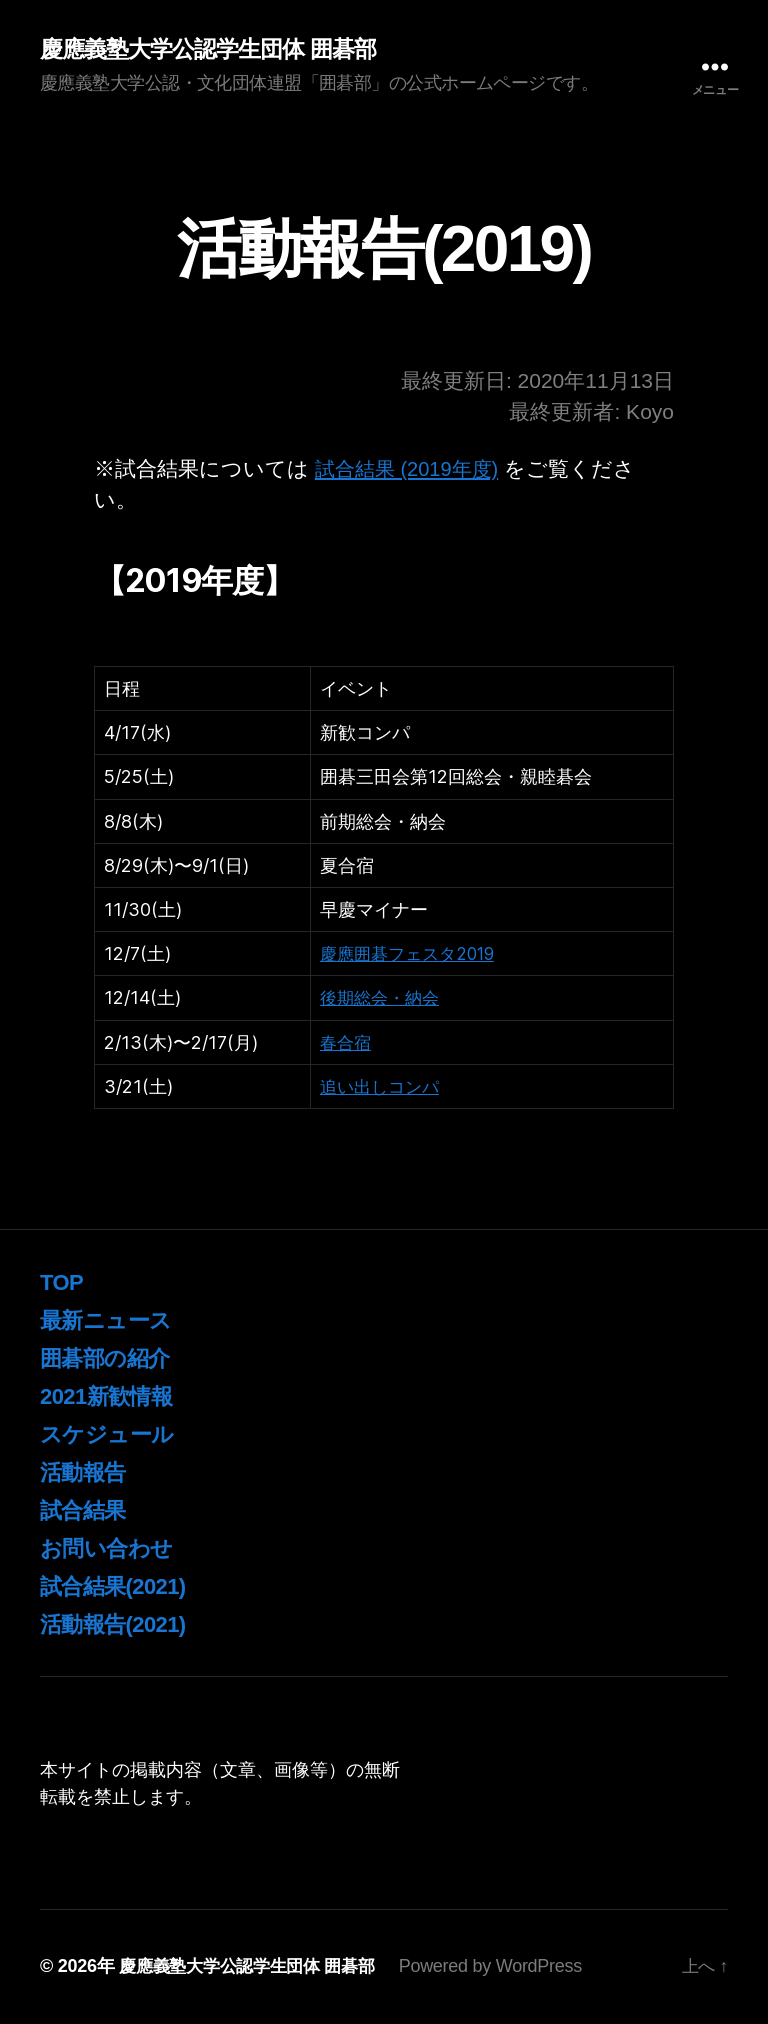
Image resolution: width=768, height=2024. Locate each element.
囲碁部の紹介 (110, 1358)
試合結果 (86, 1510)
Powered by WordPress (505, 1967)
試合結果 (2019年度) (411, 469)
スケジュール (112, 1434)
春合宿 (347, 1043)
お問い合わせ (112, 1548)
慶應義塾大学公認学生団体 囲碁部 (215, 50)
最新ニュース (111, 1320)
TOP (63, 1282)
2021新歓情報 (112, 1396)
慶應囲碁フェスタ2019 (413, 954)
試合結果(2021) (119, 1586)
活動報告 (86, 1472)
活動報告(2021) (119, 1624)
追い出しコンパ (383, 1087)
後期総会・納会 (383, 998)
